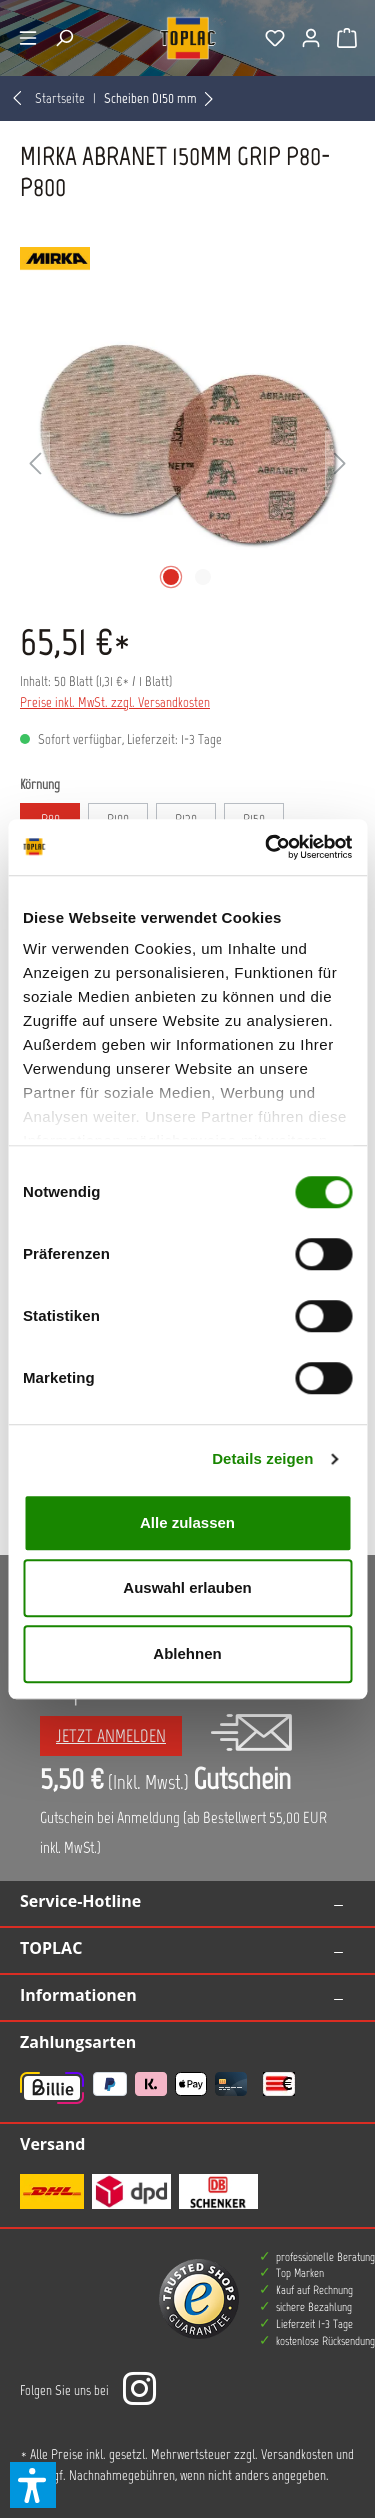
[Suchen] (64, 38)
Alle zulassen (187, 1522)
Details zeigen (262, 1458)
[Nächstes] (340, 464)
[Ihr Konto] (311, 38)
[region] (187, 464)
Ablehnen (187, 1653)
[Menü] (28, 38)
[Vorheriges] (35, 464)
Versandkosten (297, 2454)
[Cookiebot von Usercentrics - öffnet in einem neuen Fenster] (267, 847)
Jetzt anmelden (111, 1736)
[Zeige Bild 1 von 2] (171, 577)
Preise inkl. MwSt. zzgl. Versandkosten (115, 702)
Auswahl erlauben (187, 1587)
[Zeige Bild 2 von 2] (203, 577)
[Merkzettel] (275, 38)
